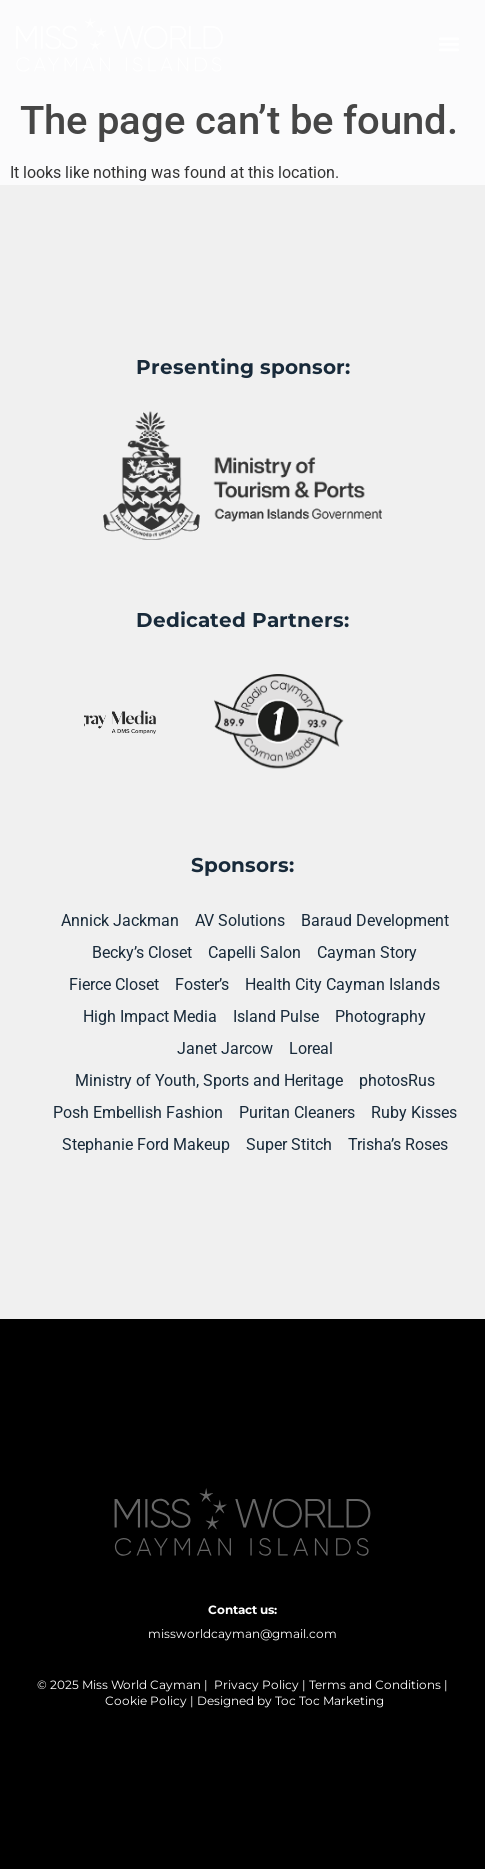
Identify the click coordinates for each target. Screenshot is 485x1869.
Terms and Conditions (375, 1684)
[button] (448, 44)
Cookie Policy (146, 1700)
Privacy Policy (256, 1684)
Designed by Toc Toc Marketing (290, 1700)
